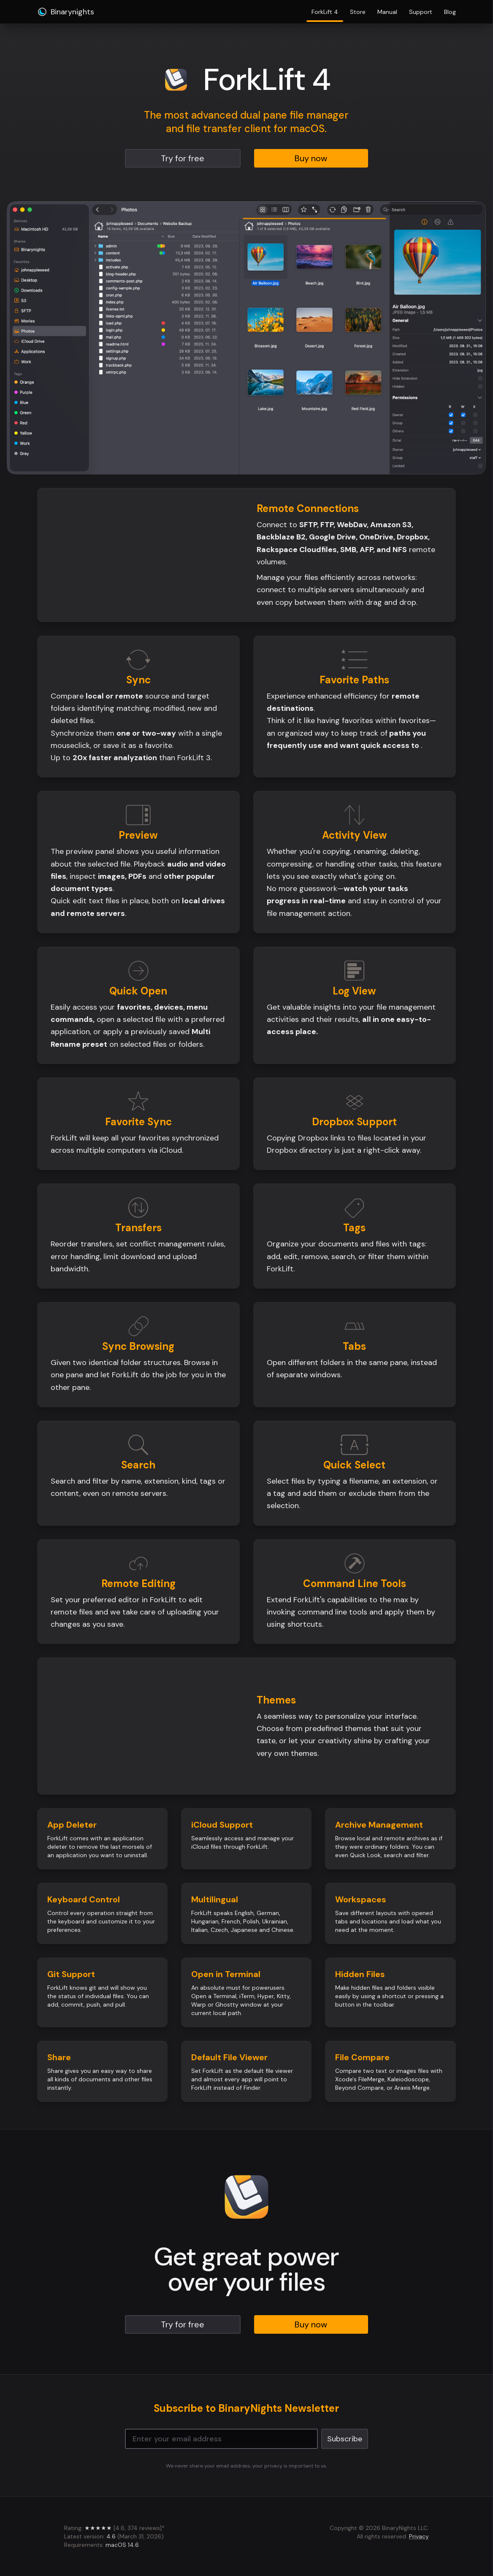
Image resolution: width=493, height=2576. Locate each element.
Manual (387, 12)
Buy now (311, 158)
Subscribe (344, 2439)
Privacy (419, 2536)
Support (420, 12)
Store (358, 12)
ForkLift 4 (324, 14)
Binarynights (65, 12)
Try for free (182, 158)
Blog (450, 12)
